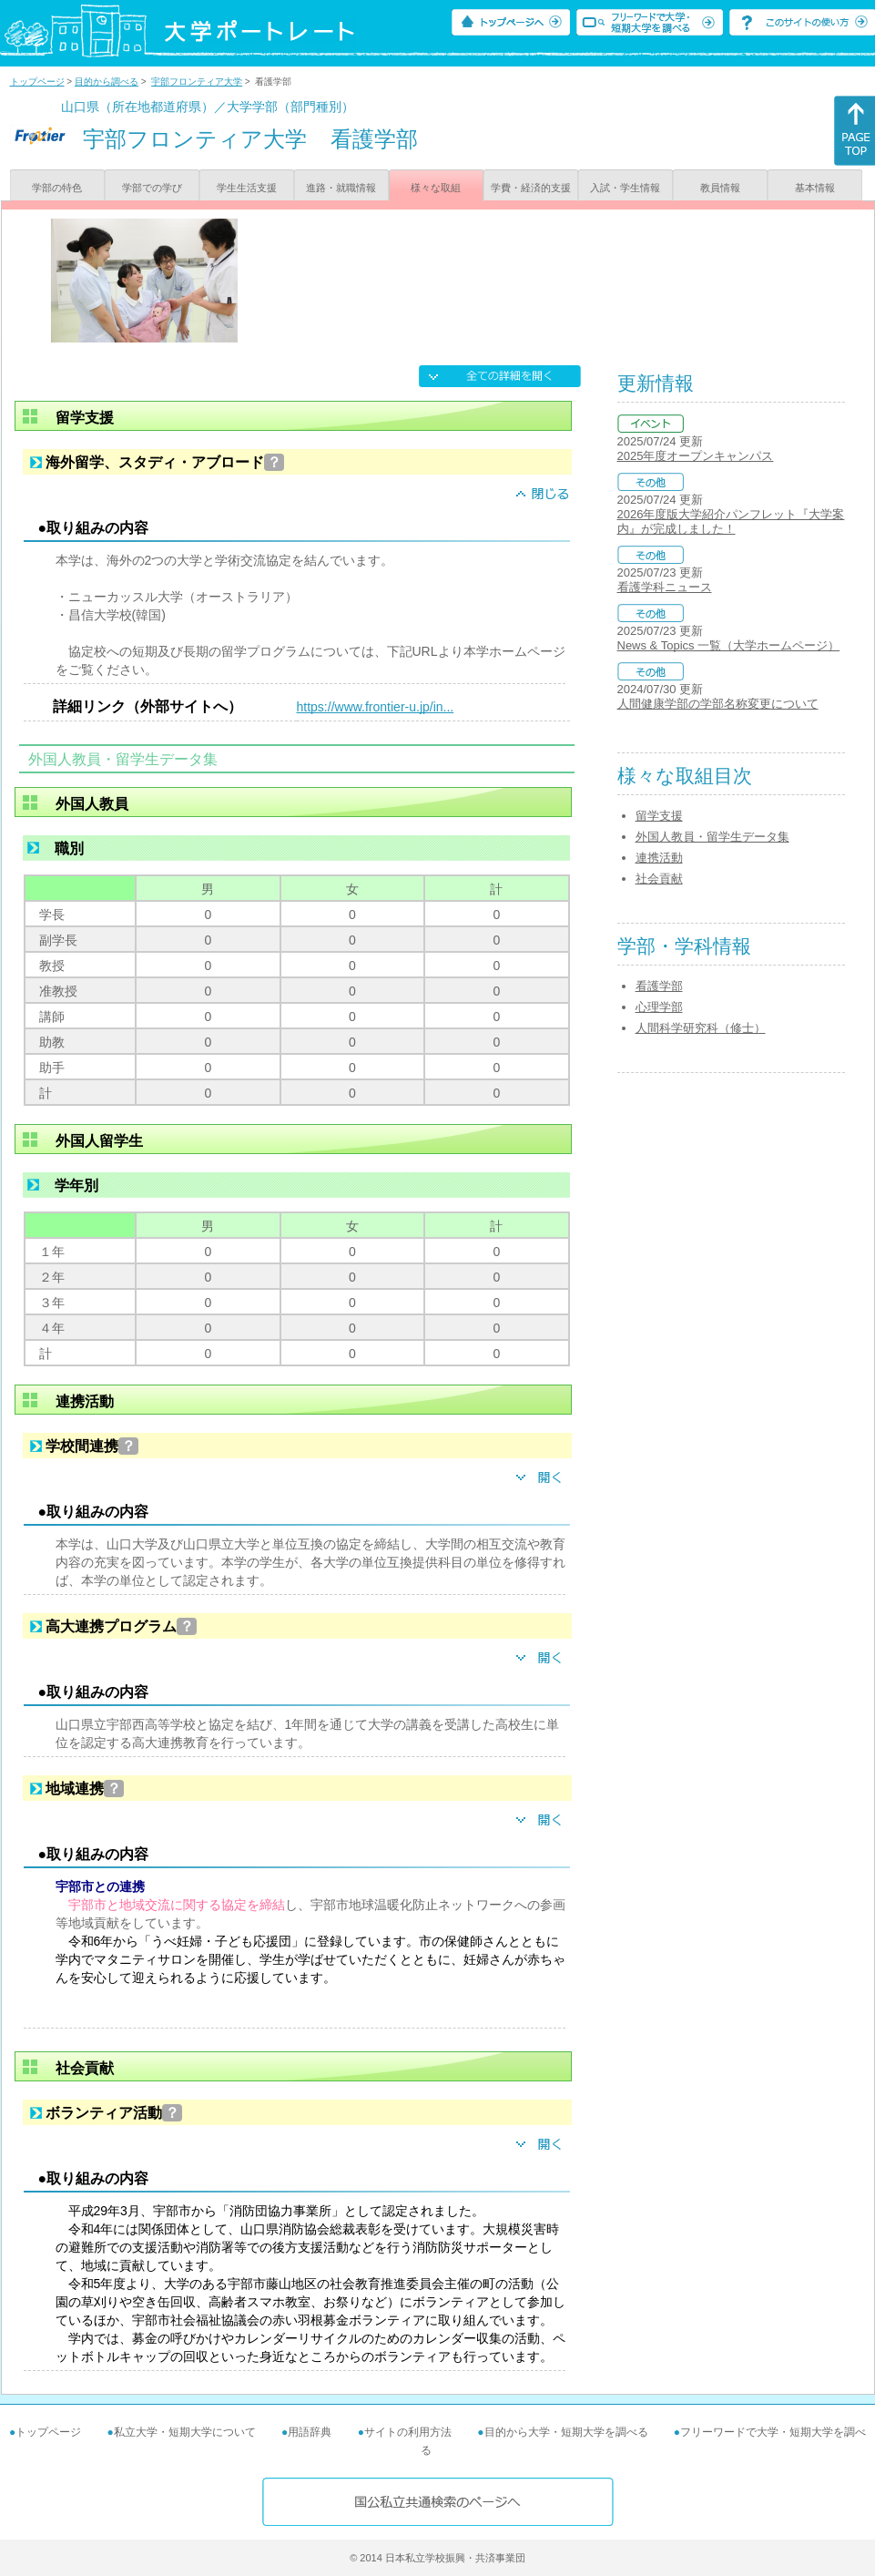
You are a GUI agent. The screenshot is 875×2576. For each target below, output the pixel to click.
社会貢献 (659, 878)
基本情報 (815, 187)
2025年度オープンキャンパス (695, 456)
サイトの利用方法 (408, 2432)
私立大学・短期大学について (185, 2432)
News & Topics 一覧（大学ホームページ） (728, 645)
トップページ (37, 82)
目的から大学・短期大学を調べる (566, 2432)
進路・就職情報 (341, 187)
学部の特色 (57, 187)
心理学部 (659, 1007)
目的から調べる (106, 82)
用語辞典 (309, 2432)
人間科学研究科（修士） (701, 1028)
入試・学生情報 (625, 187)
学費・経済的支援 (531, 187)
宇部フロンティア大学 (196, 82)
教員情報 (720, 187)
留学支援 (659, 816)
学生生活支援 (247, 187)
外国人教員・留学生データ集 (712, 836)
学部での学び (152, 187)
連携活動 (659, 857)
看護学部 (659, 986)
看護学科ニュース (664, 587)
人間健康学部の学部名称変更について (718, 703)
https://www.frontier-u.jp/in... (375, 707)
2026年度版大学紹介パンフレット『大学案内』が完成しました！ (731, 521)
